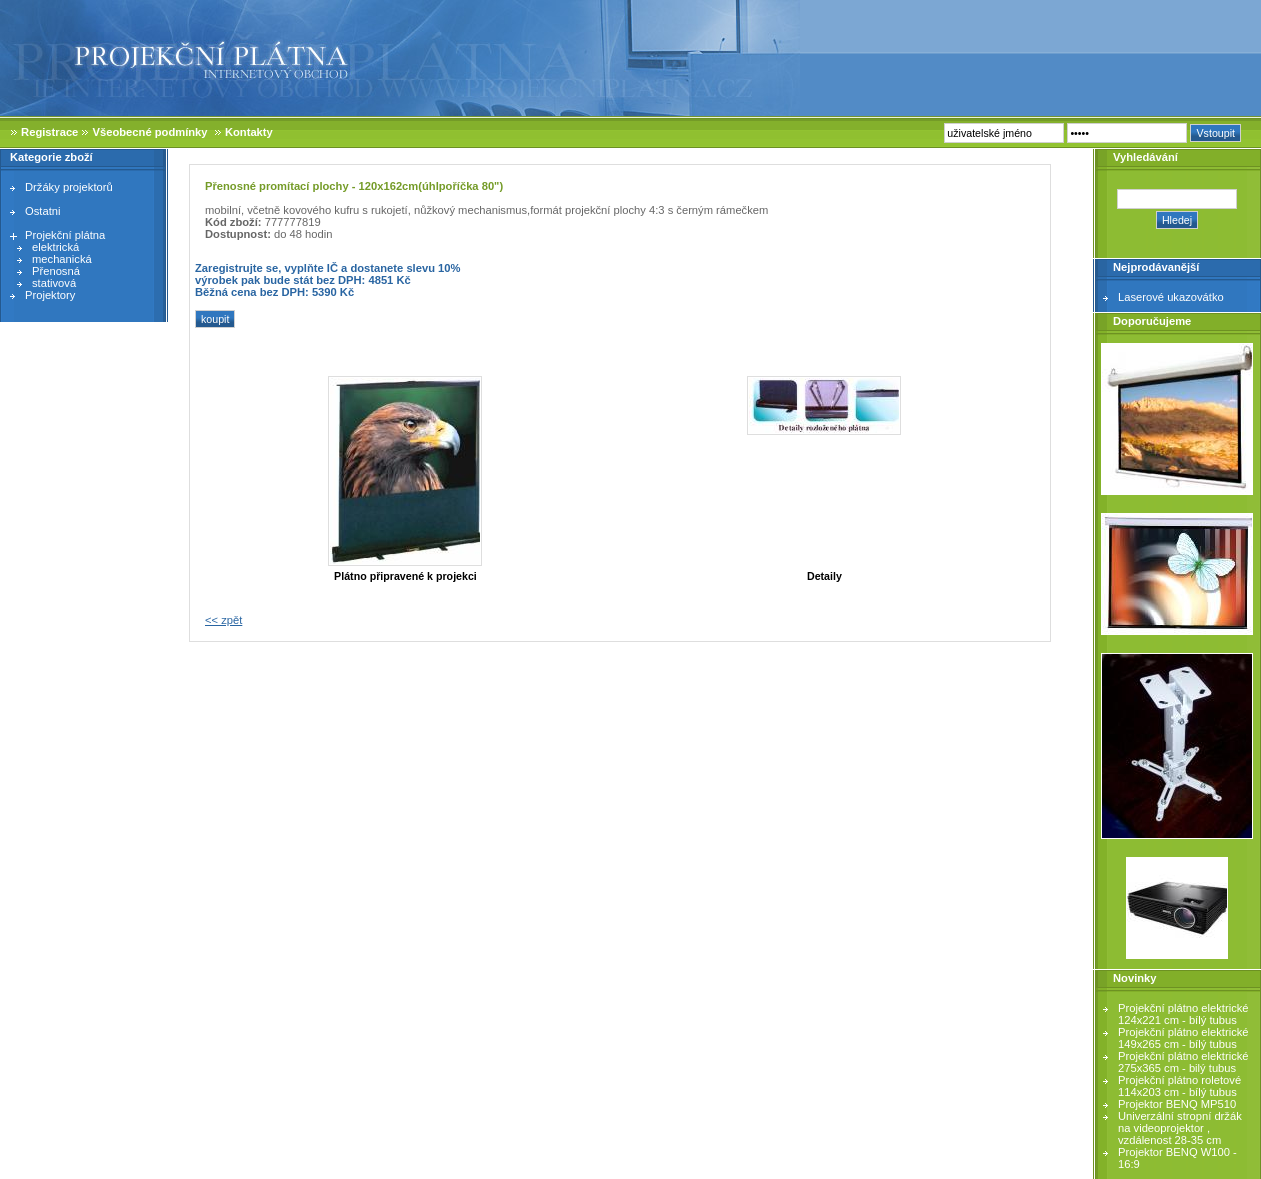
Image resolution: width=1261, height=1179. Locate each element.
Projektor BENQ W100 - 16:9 (1177, 1158)
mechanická (62, 259)
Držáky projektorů (69, 187)
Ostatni (42, 211)
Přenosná (56, 271)
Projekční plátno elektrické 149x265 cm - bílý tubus (1183, 1038)
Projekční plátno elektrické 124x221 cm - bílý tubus (1183, 1014)
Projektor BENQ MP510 (1177, 1104)
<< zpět (223, 620)
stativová (54, 283)
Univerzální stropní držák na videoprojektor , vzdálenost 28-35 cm (1180, 1128)
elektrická (55, 247)
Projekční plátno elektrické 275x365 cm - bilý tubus (1183, 1062)
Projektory (50, 295)
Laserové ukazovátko (1171, 297)
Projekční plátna (65, 235)
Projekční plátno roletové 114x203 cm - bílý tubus (1179, 1086)
